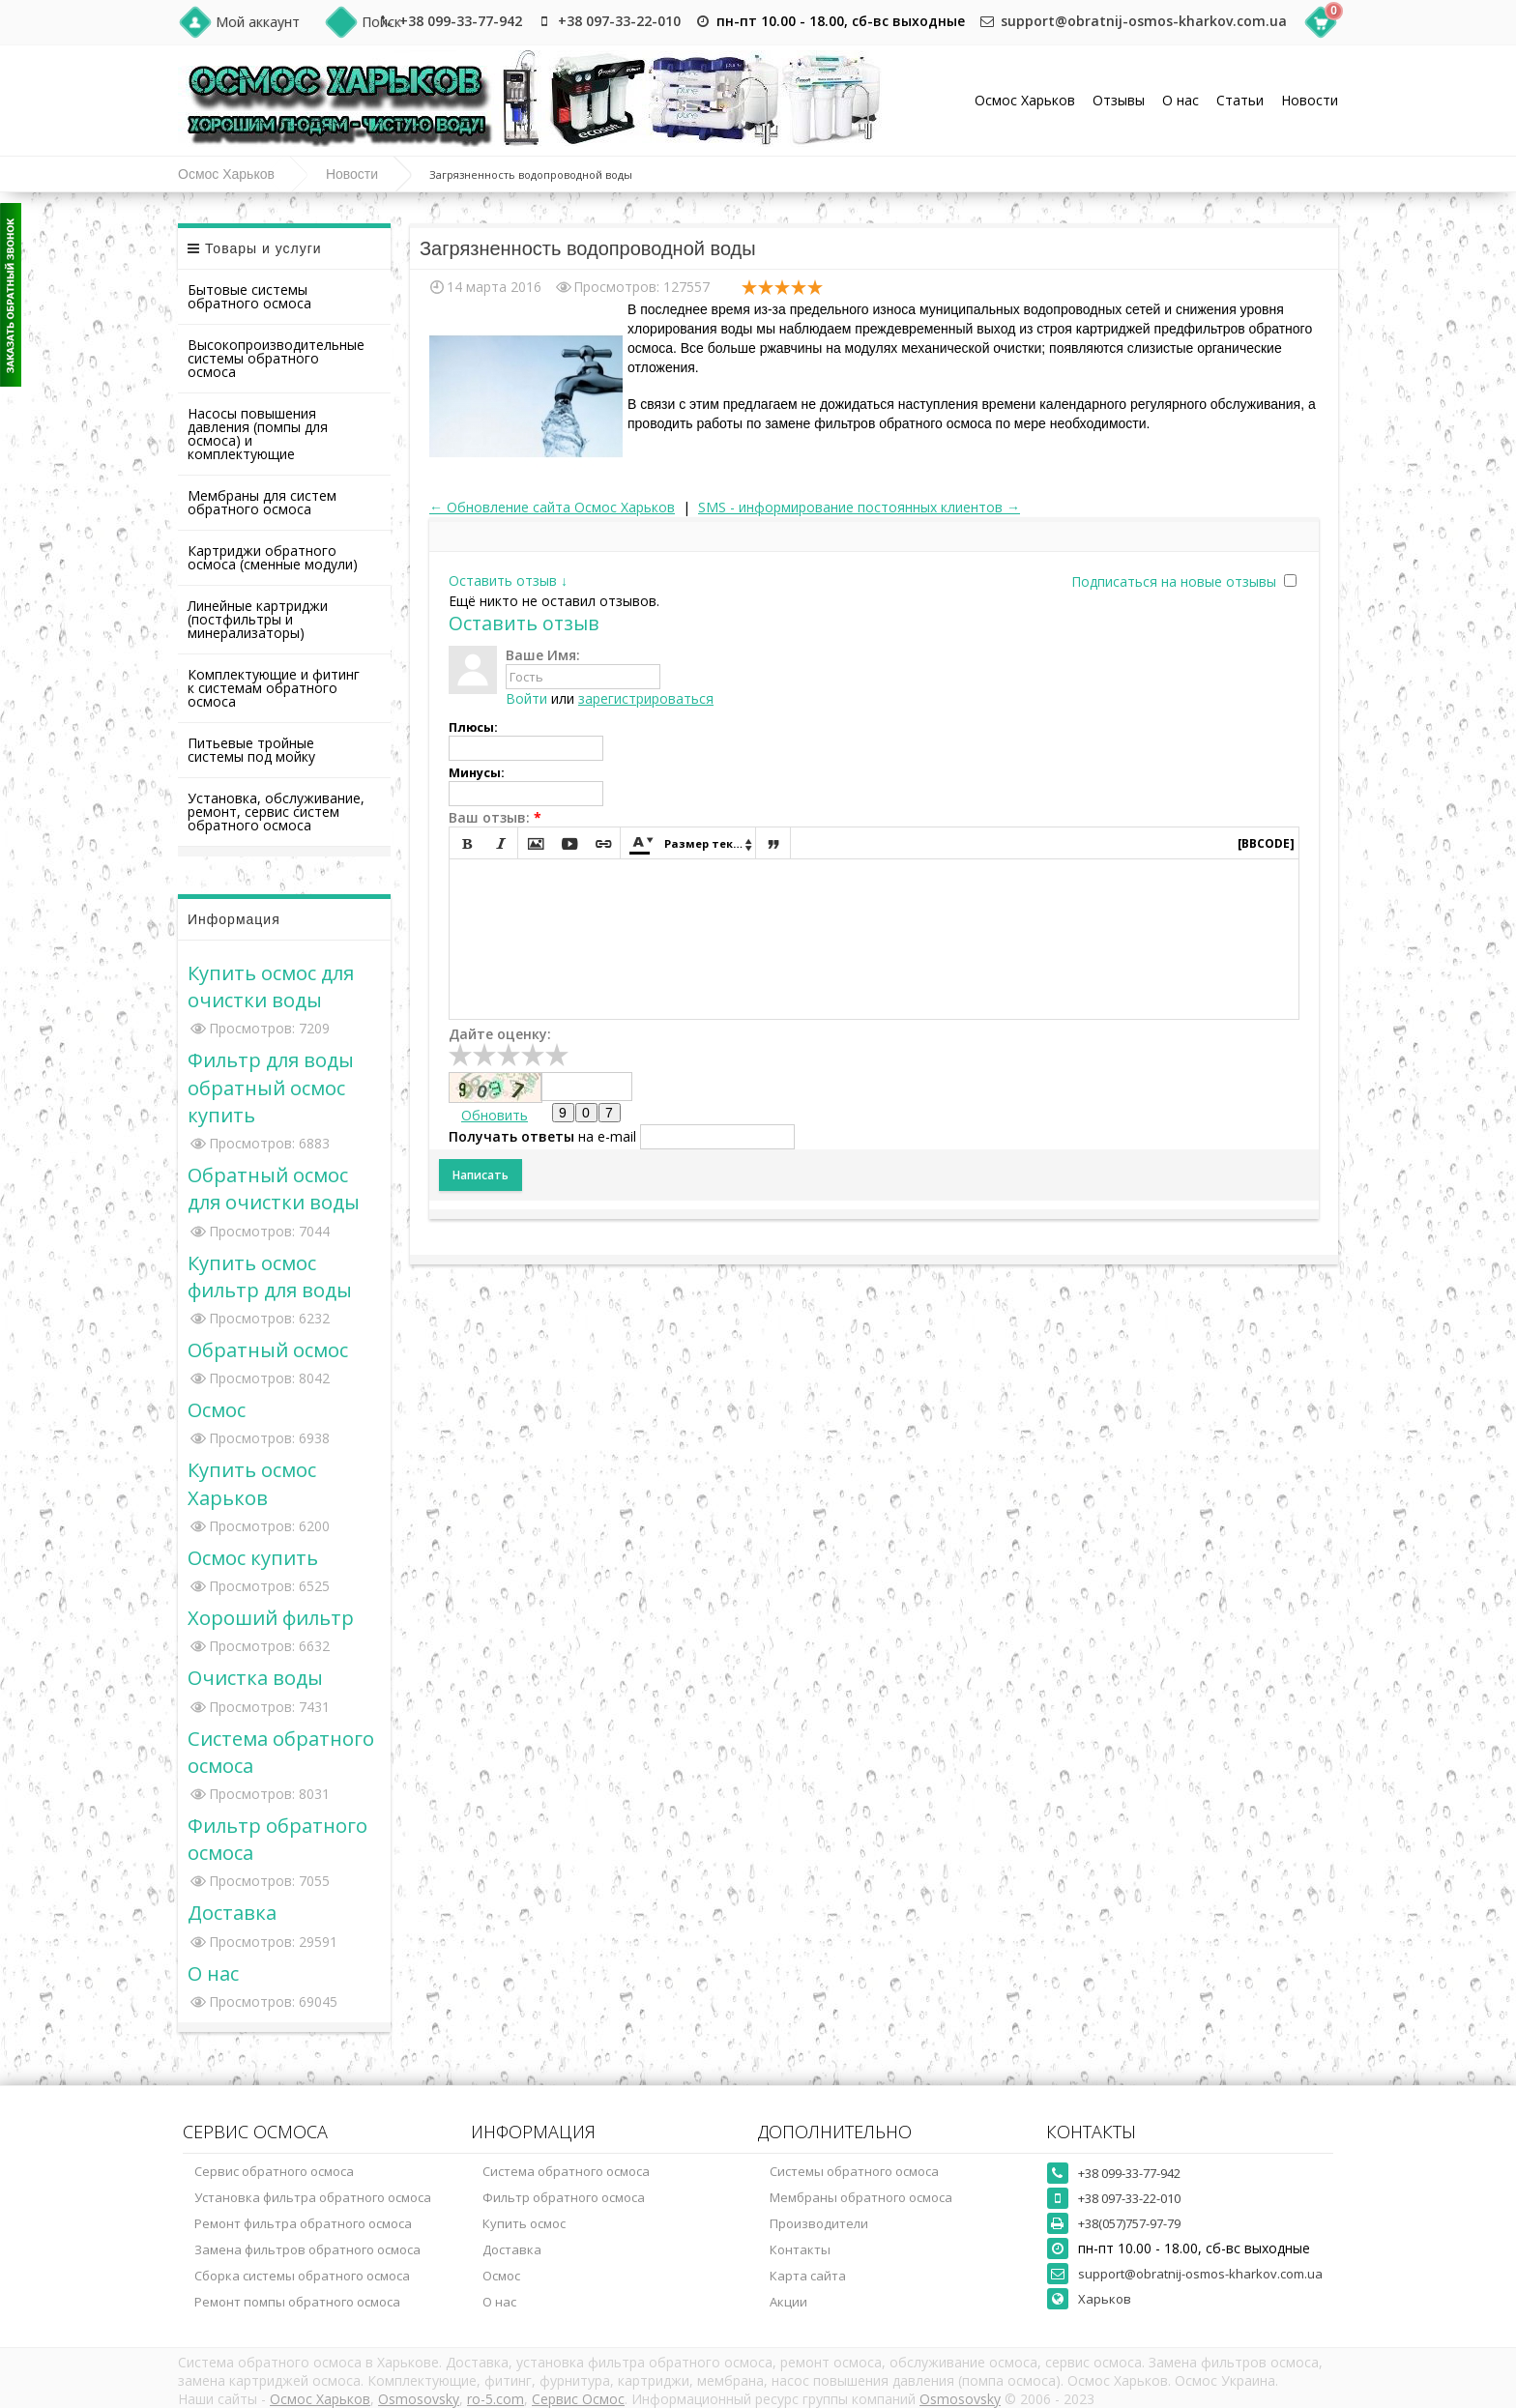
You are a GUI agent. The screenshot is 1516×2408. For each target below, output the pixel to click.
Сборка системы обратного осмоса (302, 2275)
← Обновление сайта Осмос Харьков (552, 507)
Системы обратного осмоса (854, 2171)
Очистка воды (255, 1677)
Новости (1309, 100)
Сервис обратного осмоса (274, 2171)
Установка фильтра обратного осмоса (312, 2197)
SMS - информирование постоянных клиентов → (859, 507)
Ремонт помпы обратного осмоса (297, 2301)
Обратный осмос (268, 1349)
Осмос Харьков (1025, 100)
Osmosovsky (418, 2399)
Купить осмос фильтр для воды (270, 1276)
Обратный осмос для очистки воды (274, 1188)
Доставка (232, 1912)
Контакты (800, 2249)
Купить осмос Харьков (252, 1483)
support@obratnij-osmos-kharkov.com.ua (1144, 21)
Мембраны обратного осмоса (861, 2197)
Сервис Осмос (578, 2399)
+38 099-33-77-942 (460, 21)
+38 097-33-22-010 (619, 21)
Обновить (494, 1115)
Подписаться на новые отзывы (1175, 581)
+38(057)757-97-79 (1129, 2223)
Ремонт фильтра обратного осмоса (303, 2223)
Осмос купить (253, 1557)
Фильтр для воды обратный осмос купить (271, 1086)
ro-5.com (495, 2399)
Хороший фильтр (271, 1617)
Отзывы (1119, 100)
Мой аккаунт (258, 22)
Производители (819, 2223)
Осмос (217, 1409)
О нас (1180, 100)
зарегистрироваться (646, 698)
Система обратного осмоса (566, 2171)
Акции (788, 2301)
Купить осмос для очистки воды (271, 986)
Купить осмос (524, 2223)
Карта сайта (808, 2275)
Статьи (1240, 100)
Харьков (1104, 2298)
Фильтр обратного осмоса (563, 2197)
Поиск (381, 22)
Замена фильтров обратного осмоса (307, 2249)
